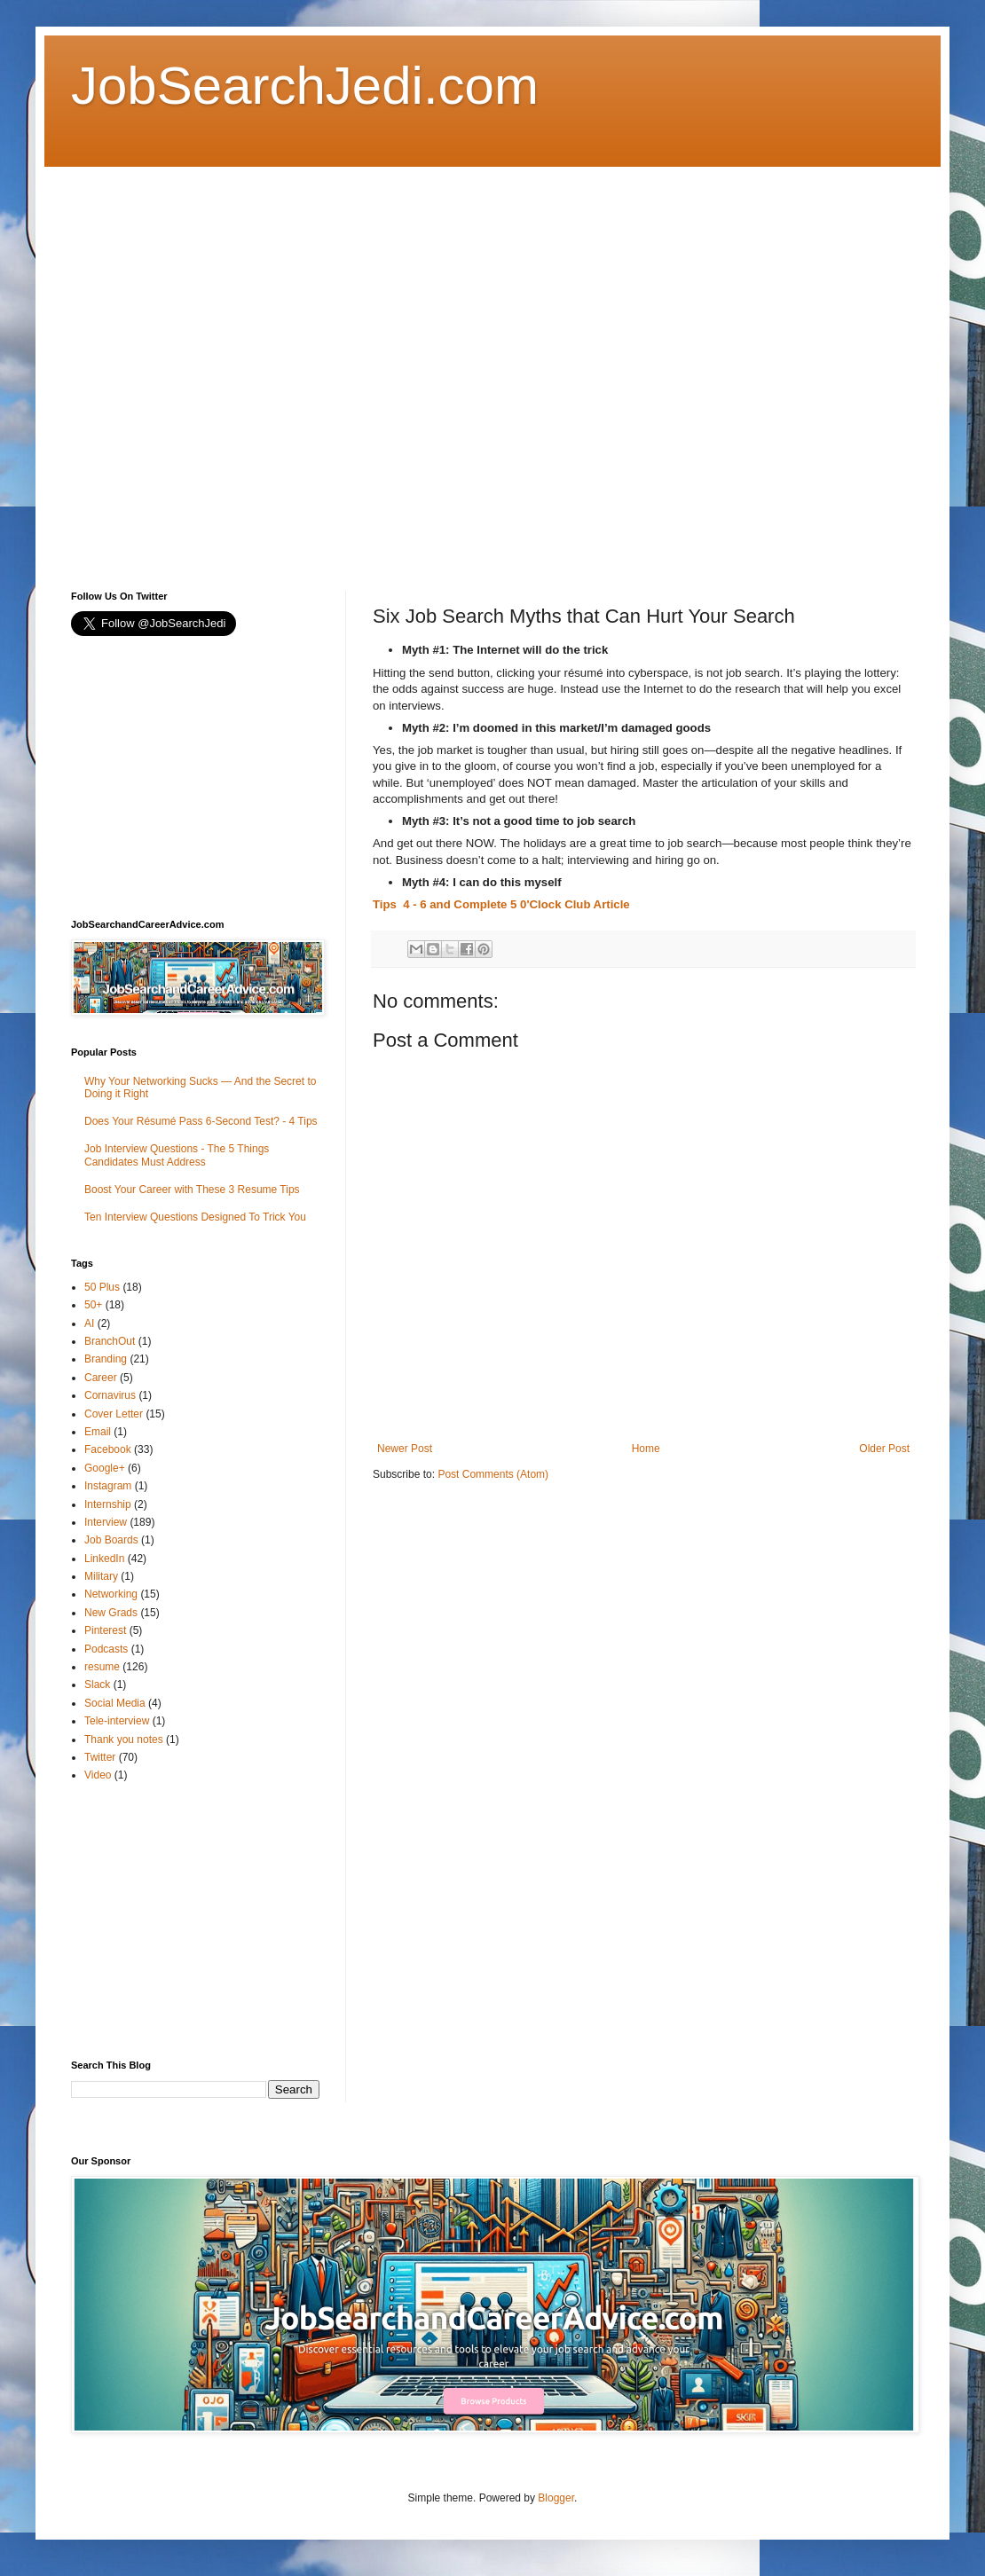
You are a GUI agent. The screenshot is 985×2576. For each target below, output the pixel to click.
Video (97, 1775)
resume (102, 1667)
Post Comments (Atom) (492, 1474)
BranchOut (109, 1341)
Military (101, 1576)
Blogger (556, 2498)
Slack (97, 1684)
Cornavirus (110, 1395)
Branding (105, 1359)
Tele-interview (116, 1721)
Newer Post (404, 1448)
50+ (93, 1305)
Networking (111, 1594)
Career (100, 1377)
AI (89, 1323)
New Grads (111, 1612)
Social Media (115, 1703)
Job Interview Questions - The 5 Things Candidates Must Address (176, 1155)
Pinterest (105, 1630)
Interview (105, 1522)
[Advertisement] (196, 363)
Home (646, 1448)
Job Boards (111, 1540)
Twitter (99, 1757)
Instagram (107, 1486)
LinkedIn (104, 1558)
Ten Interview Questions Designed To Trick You (195, 1217)
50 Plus (102, 1287)
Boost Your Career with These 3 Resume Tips (192, 1189)
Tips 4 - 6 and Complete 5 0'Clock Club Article (501, 904)
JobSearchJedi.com (305, 85)
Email (97, 1431)
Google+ (104, 1468)
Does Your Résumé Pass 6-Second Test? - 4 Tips (201, 1121)
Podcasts (106, 1649)
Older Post (884, 1448)
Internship (107, 1504)
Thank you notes (123, 1739)
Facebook (107, 1449)
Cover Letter (113, 1414)
